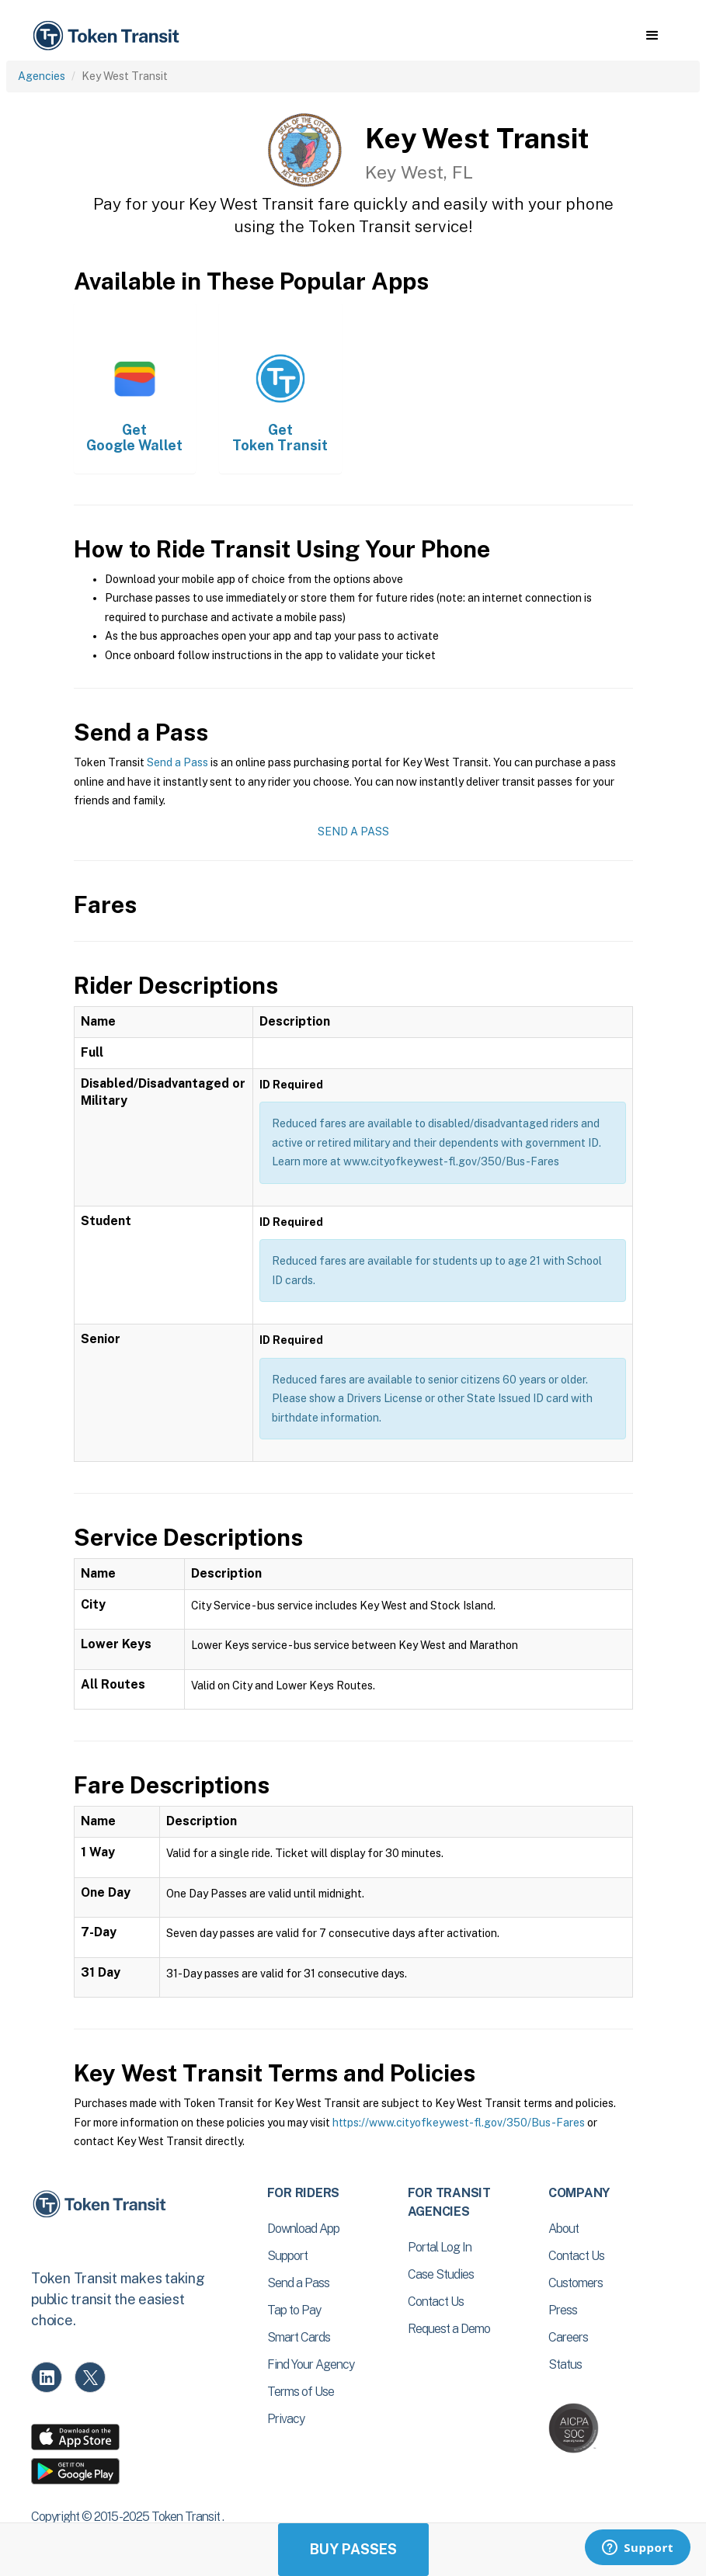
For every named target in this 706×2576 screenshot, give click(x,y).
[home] (108, 36)
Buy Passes (353, 2549)
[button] (652, 35)
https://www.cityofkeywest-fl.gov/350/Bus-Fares (458, 2122)
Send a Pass (177, 762)
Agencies (41, 76)
